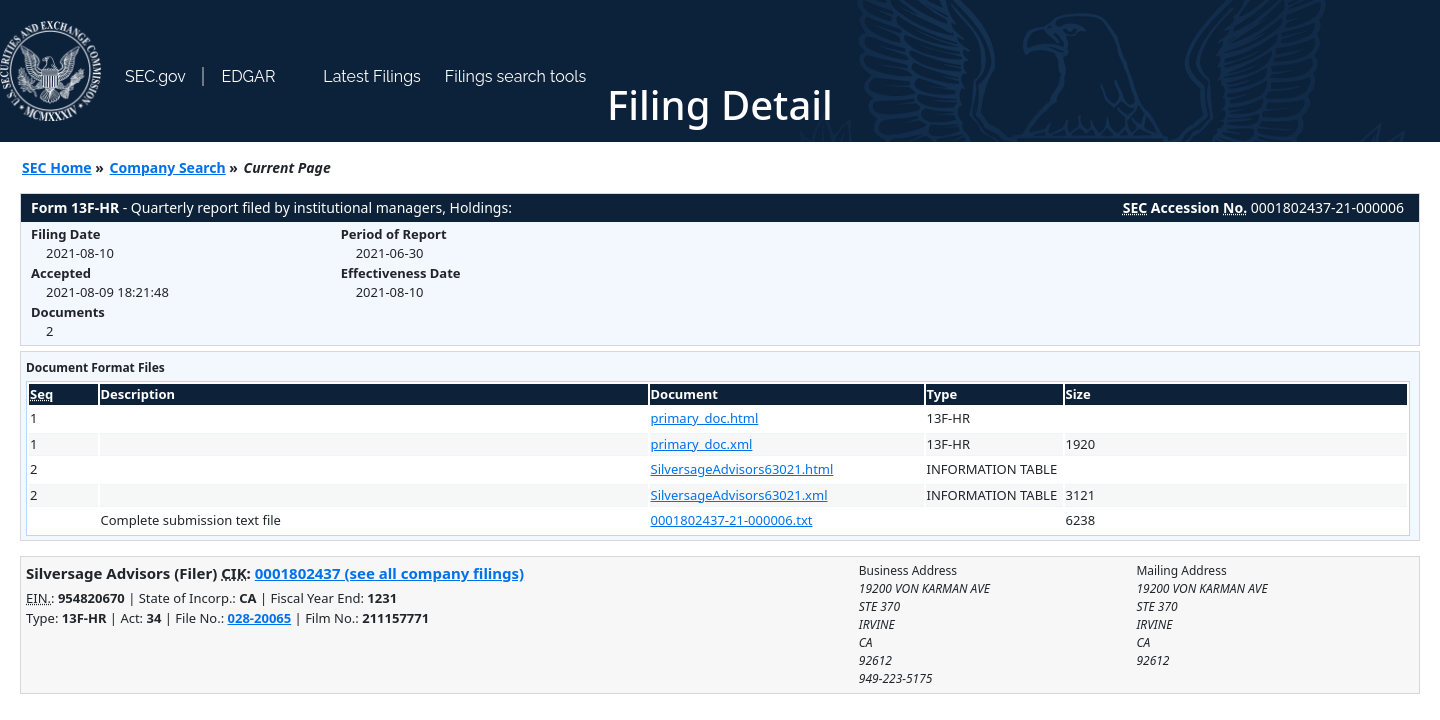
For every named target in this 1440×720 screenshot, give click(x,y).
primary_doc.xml (702, 444)
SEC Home (57, 167)
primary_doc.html (705, 418)
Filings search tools (516, 76)
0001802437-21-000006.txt (732, 520)
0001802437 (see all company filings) (389, 573)
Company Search (168, 167)
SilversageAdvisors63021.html (742, 469)
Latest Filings (371, 76)
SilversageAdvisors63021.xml (739, 495)
